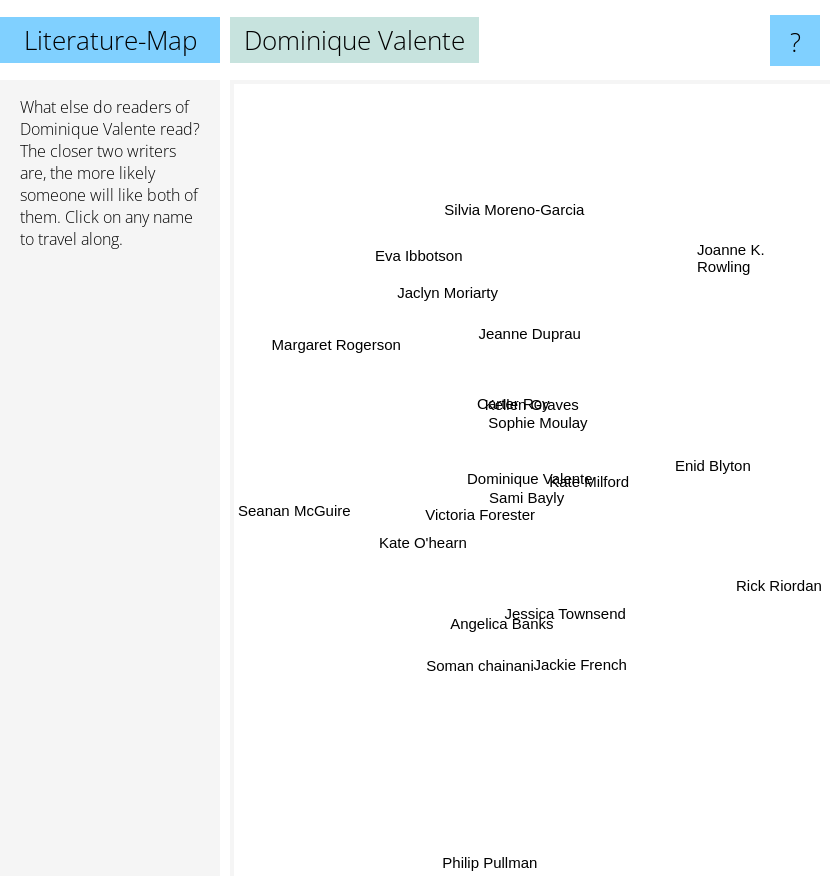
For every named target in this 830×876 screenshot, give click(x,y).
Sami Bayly (527, 494)
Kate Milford (593, 474)
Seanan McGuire (294, 512)
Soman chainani (478, 663)
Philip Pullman (486, 862)
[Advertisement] (110, 571)
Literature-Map (110, 40)
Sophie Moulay (538, 423)
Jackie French (574, 654)
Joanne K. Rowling (731, 254)
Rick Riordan (779, 584)
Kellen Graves (532, 404)
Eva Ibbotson (421, 259)
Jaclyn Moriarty (448, 295)
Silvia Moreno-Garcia (518, 219)
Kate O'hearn (420, 537)
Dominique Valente (88, 129)
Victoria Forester (478, 514)
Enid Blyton (704, 464)
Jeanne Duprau (530, 327)
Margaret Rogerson (338, 348)
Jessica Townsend (566, 623)
